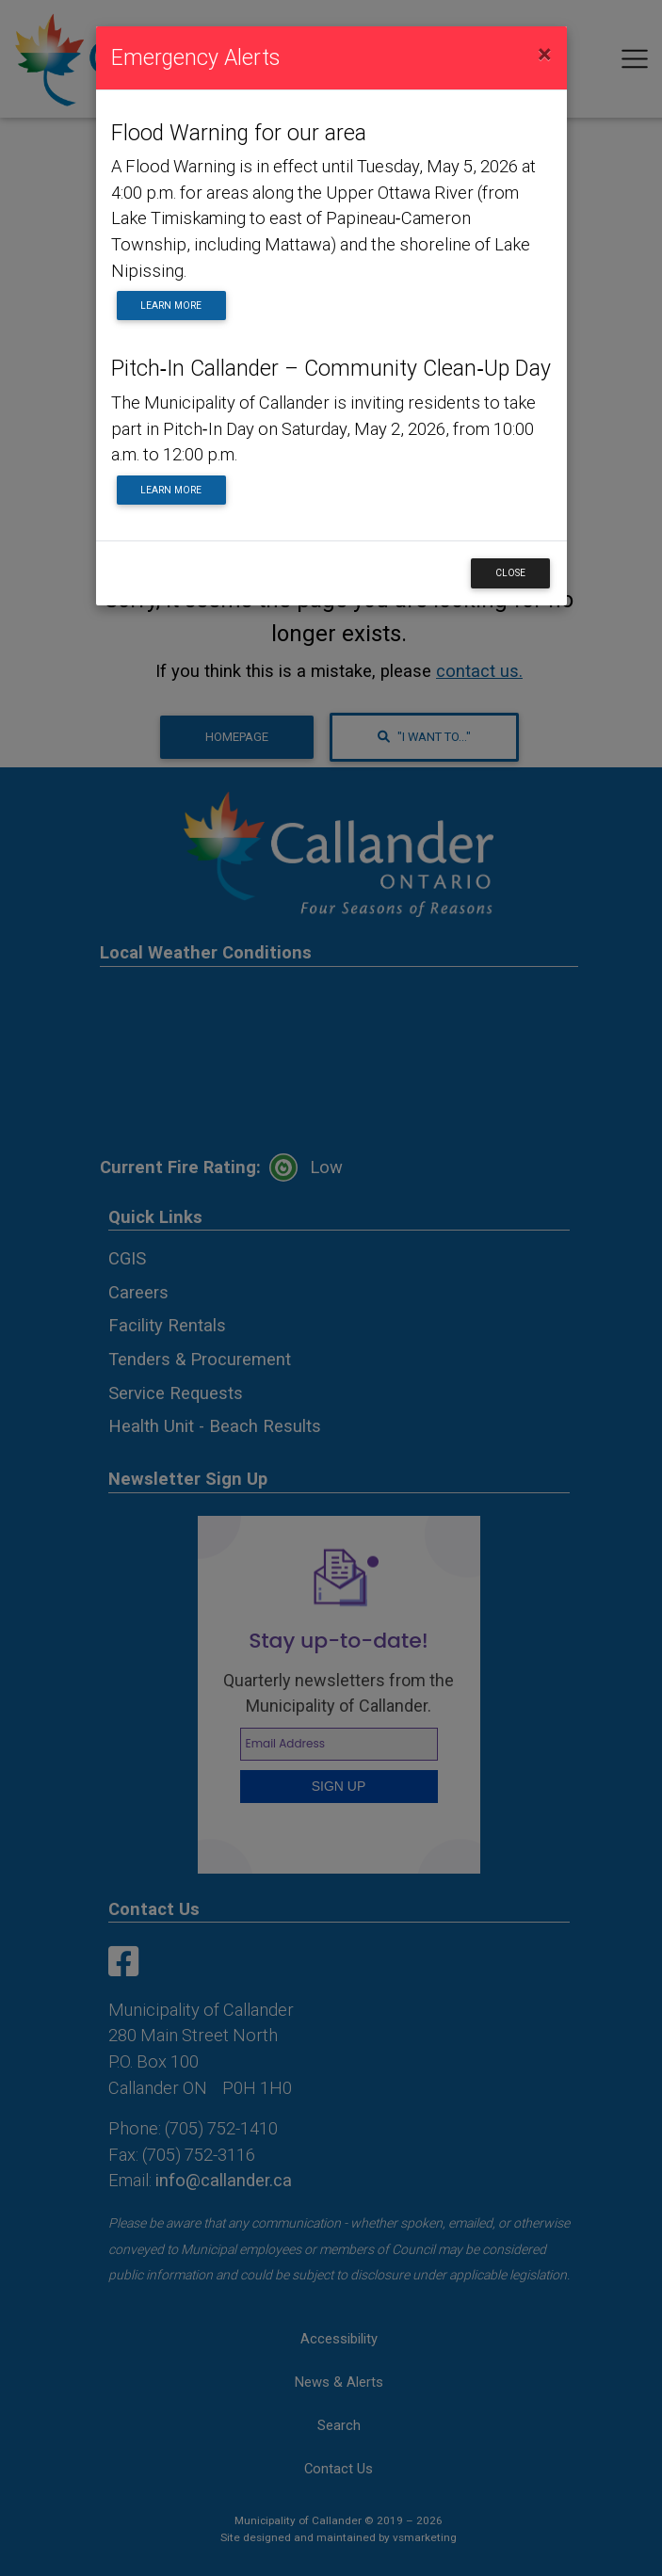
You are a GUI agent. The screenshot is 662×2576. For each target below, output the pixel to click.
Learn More (171, 305)
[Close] (545, 54)
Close (510, 573)
